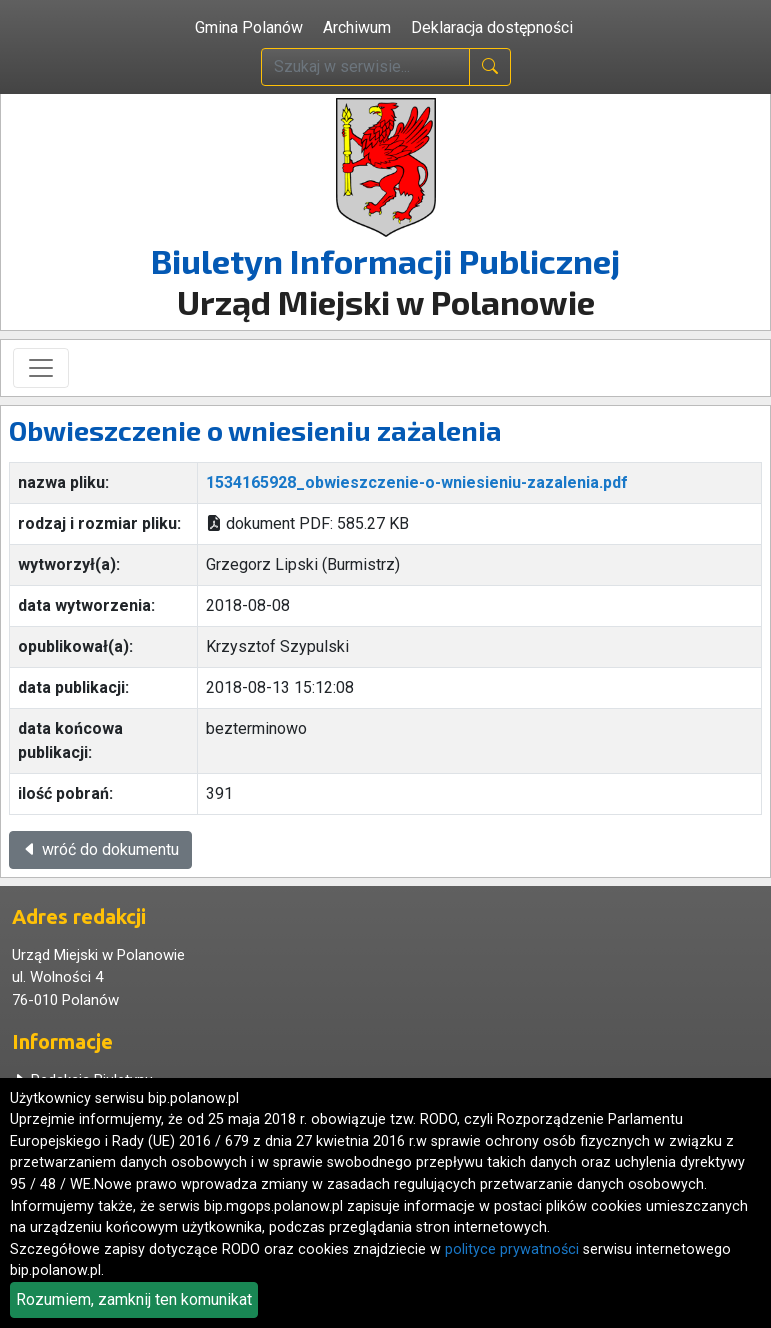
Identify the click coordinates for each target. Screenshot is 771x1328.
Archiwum (357, 27)
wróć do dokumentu (100, 849)
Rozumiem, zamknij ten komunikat (134, 1299)
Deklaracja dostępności (492, 27)
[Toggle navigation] (41, 368)
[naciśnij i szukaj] (490, 67)
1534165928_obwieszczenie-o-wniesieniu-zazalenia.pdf (417, 482)
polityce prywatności (512, 1249)
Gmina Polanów (249, 27)
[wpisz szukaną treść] (365, 67)
